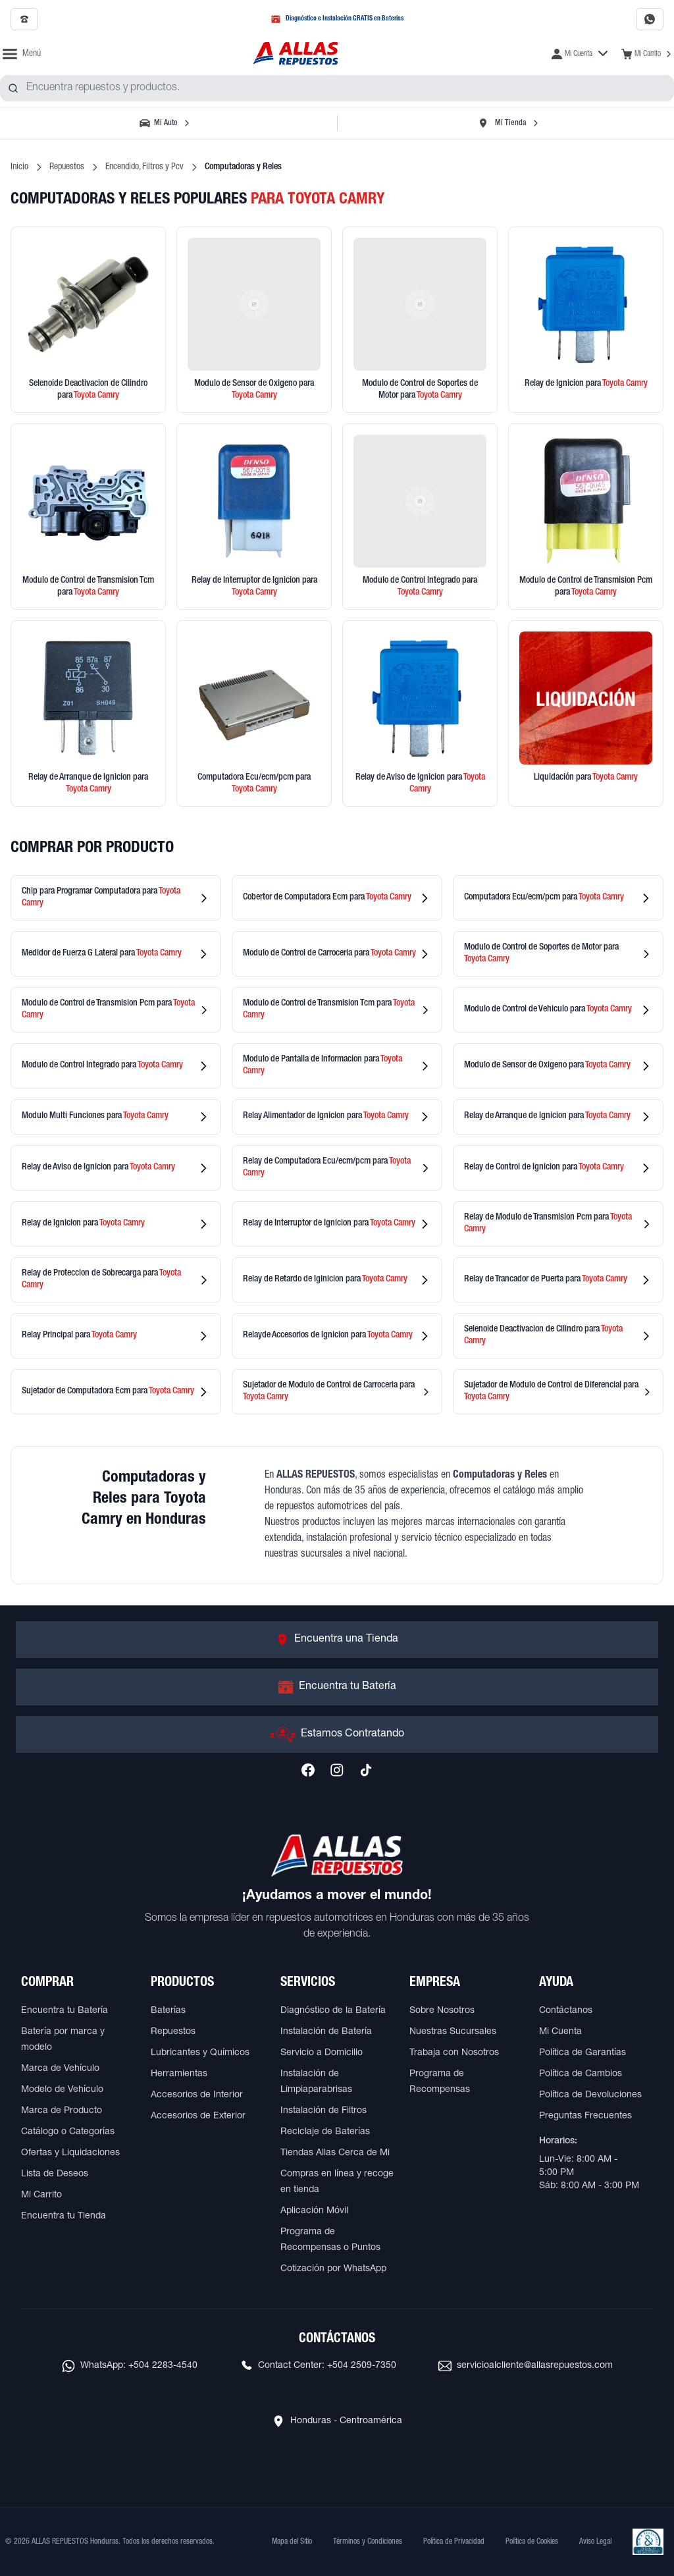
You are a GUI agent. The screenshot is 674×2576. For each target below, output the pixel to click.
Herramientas (179, 2074)
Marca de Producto (61, 2111)
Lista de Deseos (54, 2174)
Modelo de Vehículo (62, 2090)
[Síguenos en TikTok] (366, 1770)
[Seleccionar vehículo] (166, 123)
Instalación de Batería (326, 2032)
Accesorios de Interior (197, 2095)
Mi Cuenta (560, 2032)
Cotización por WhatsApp (333, 2269)
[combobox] (337, 88)
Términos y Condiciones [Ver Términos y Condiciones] (367, 2542)
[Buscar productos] (13, 88)
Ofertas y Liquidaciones (70, 2153)
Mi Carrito (41, 2195)
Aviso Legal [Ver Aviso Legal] (595, 2542)
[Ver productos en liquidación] (585, 713)
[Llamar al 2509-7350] (24, 19)
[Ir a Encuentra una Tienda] (337, 1639)
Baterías (168, 2011)
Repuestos (66, 167)
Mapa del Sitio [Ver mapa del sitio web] (292, 2542)
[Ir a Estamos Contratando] (337, 1734)
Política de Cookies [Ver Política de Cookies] (532, 2542)
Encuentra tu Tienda (63, 2216)
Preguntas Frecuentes (585, 2116)
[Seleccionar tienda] (508, 123)
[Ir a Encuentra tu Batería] (337, 1687)
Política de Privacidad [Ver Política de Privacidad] (453, 2542)
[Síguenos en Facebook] (308, 1770)
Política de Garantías (582, 2053)
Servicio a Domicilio (321, 2053)
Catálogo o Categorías (68, 2132)
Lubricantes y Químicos (200, 2053)
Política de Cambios (580, 2074)
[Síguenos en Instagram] (337, 1770)
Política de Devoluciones (590, 2095)
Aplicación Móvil (314, 2211)
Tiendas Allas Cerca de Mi (335, 2153)
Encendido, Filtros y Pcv (144, 167)
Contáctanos (565, 2011)
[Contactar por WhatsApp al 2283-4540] (649, 19)
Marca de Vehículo (60, 2069)
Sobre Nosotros (442, 2011)
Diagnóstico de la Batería (333, 2011)
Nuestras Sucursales (452, 2032)
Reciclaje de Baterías (325, 2132)
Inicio (19, 167)
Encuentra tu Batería (64, 2011)
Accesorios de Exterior (198, 2116)
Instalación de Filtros (323, 2111)
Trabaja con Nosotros (454, 2053)
